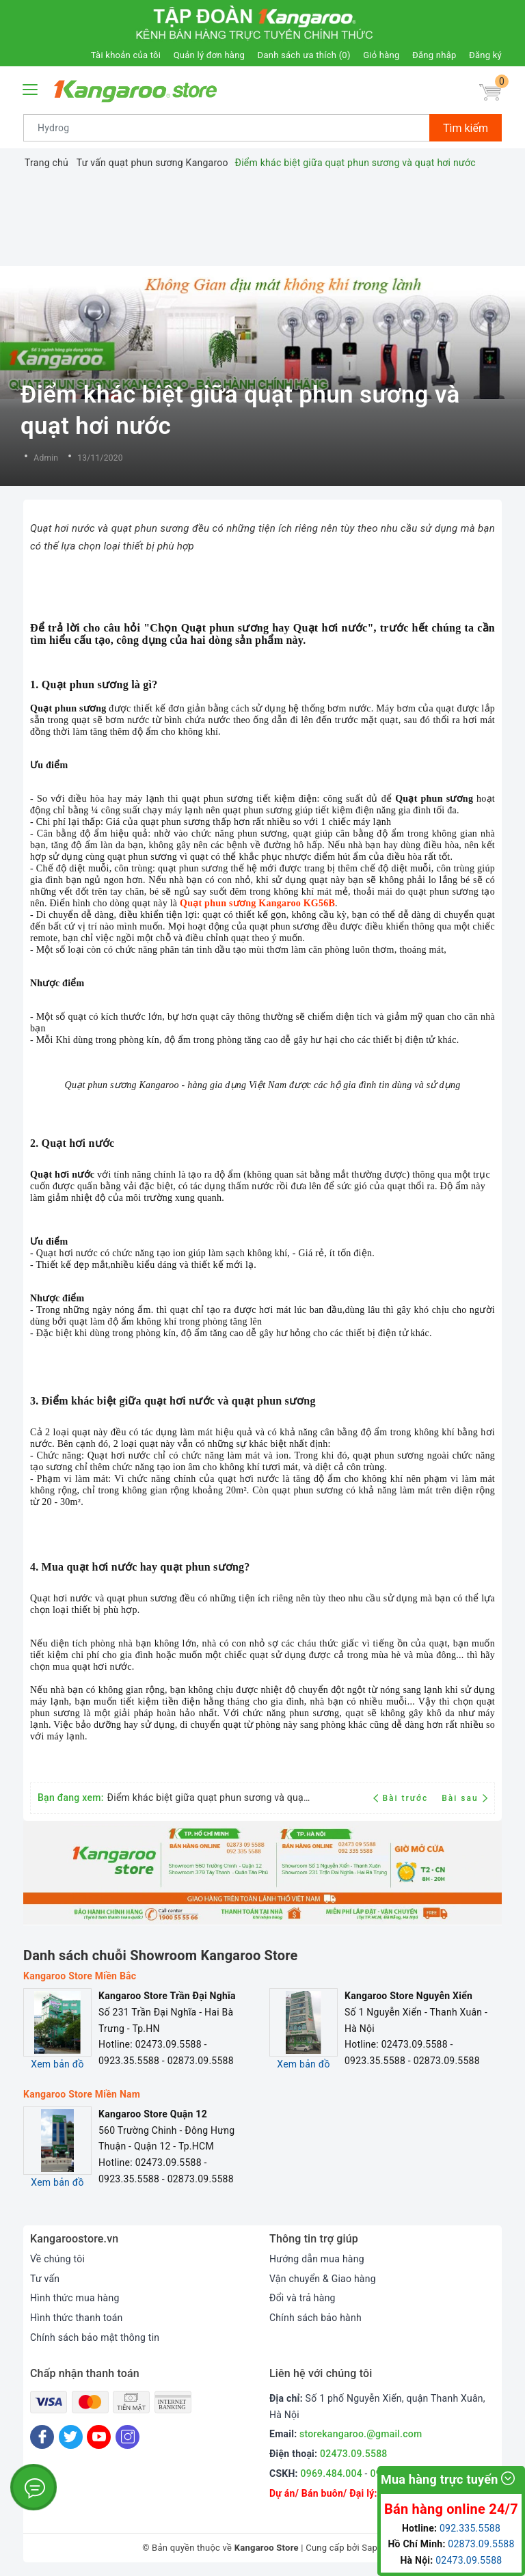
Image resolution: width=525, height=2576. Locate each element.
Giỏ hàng (381, 55)
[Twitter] (71, 2437)
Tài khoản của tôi (126, 55)
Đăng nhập (434, 55)
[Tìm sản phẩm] (226, 127)
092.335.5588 (470, 2528)
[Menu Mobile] (30, 88)
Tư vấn (44, 2278)
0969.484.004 (331, 2473)
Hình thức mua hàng (75, 2297)
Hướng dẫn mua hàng (316, 2258)
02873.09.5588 (481, 2543)
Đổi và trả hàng (302, 2297)
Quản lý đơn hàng (209, 55)
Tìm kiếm (465, 128)
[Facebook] (42, 2437)
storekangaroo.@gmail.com (360, 2433)
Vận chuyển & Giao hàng (322, 2278)
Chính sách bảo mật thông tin (95, 2337)
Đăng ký (485, 55)
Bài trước (402, 1798)
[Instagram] (127, 2437)
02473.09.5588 (354, 2453)
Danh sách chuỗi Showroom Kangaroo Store (160, 1955)
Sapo (372, 2548)
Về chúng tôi (57, 2258)
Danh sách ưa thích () (304, 55)
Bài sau (464, 1798)
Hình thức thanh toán (76, 2317)
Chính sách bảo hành (315, 2317)
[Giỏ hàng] (490, 93)
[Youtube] (99, 2437)
